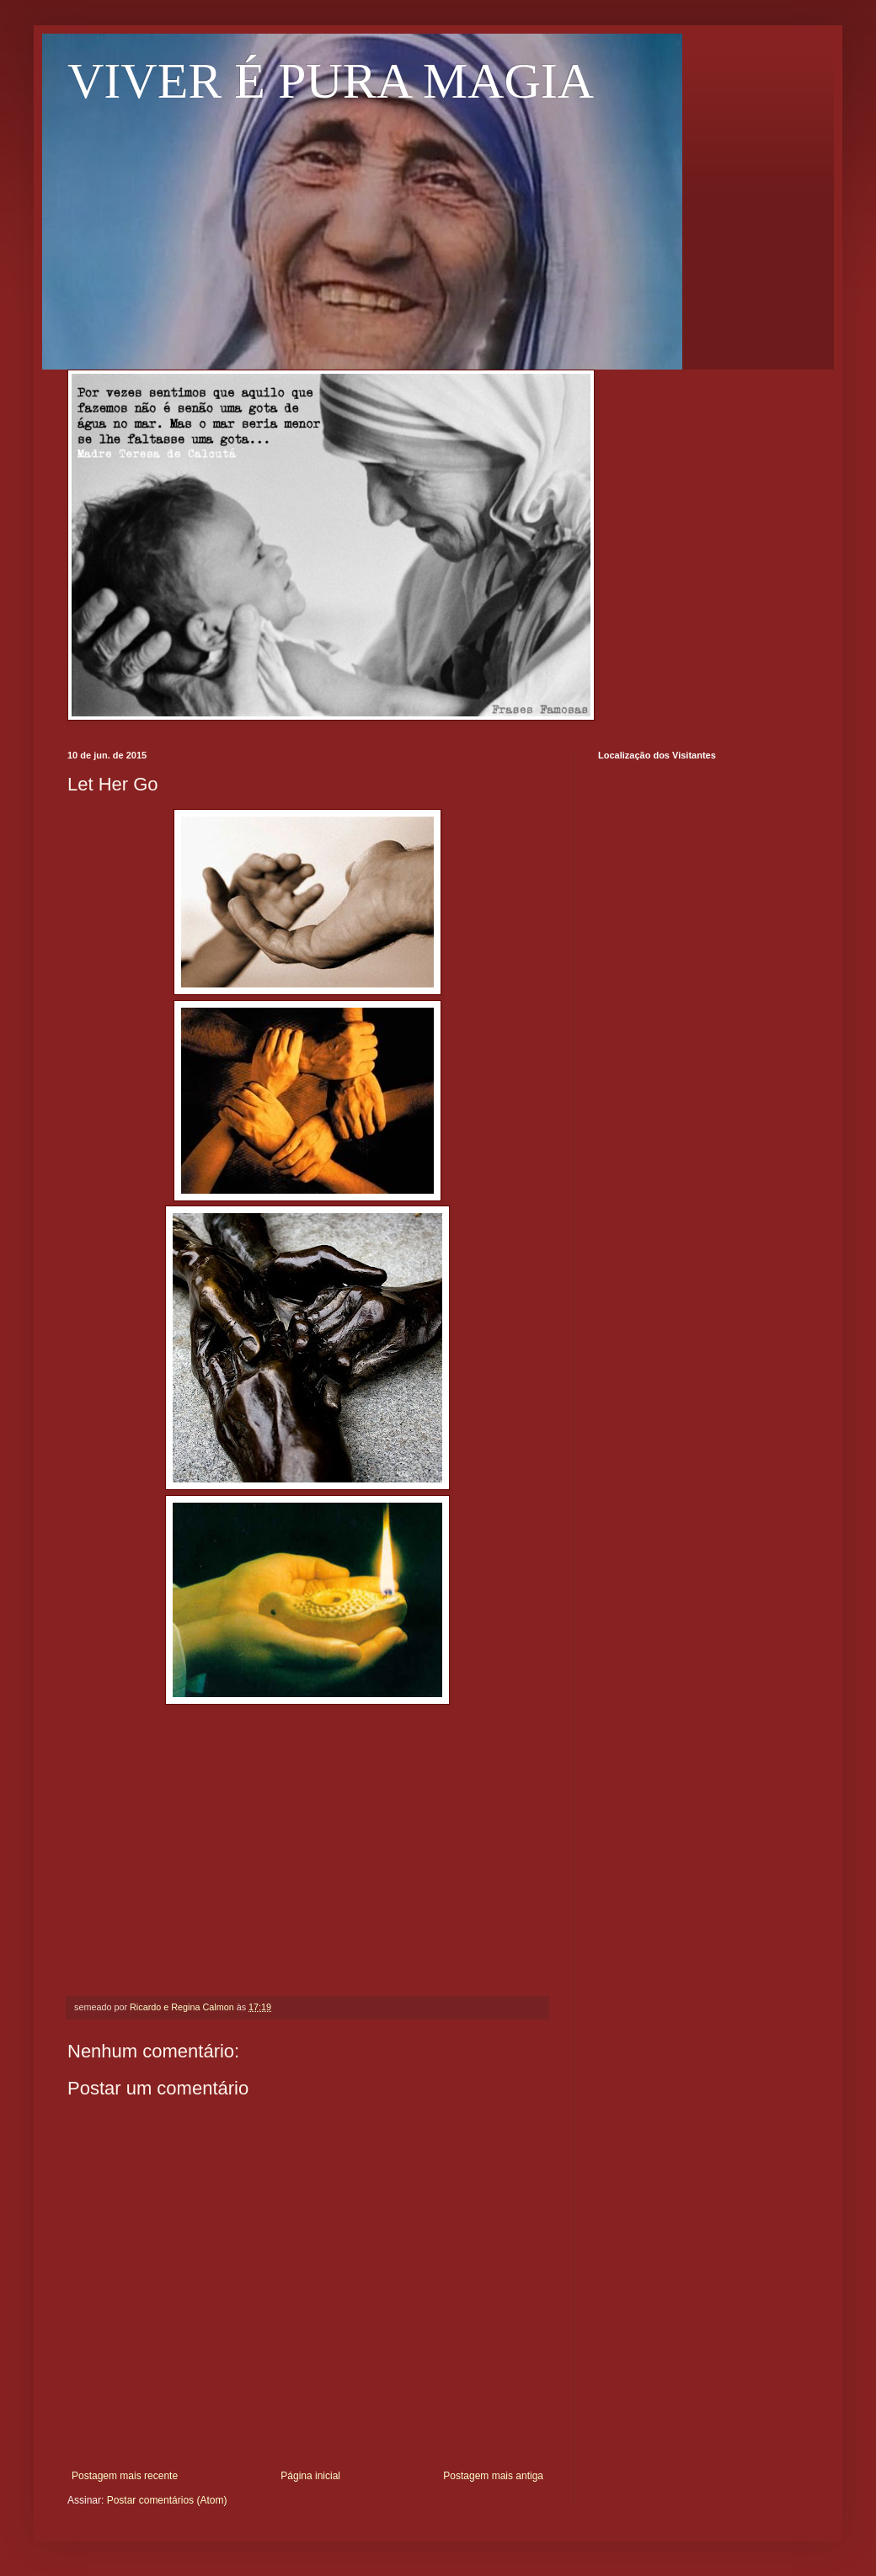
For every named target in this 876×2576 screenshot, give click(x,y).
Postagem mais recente (125, 2476)
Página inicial (310, 2476)
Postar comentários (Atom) (167, 2500)
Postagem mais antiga (493, 2476)
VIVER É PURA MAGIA (330, 81)
